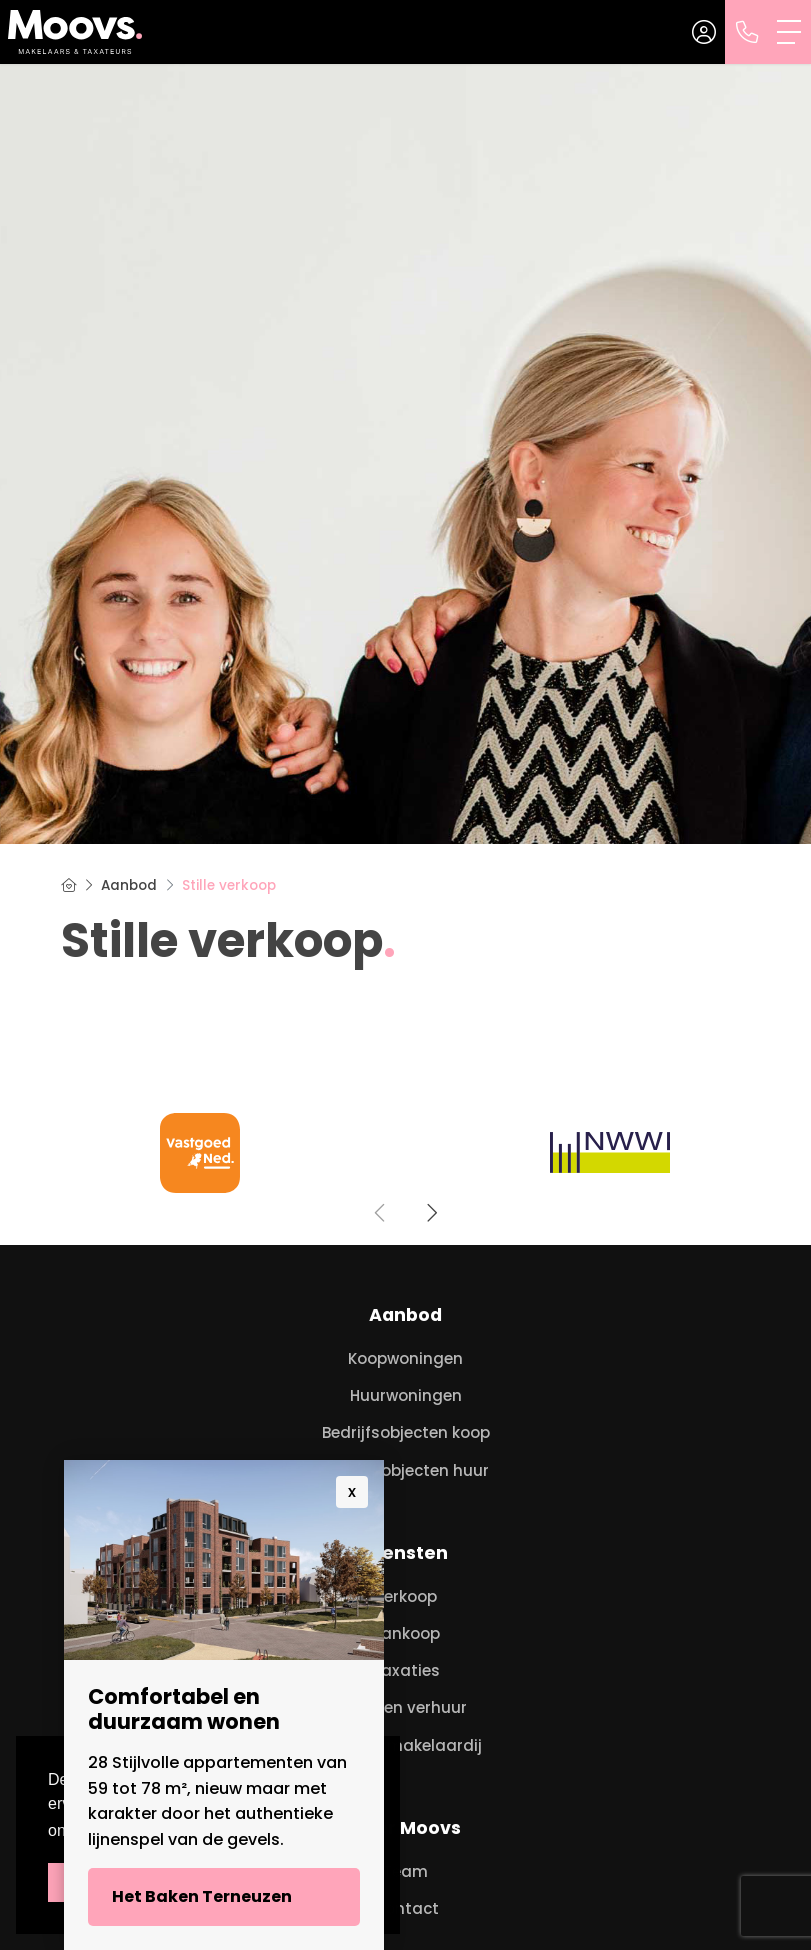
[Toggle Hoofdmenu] (790, 32)
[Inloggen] (704, 32)
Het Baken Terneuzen (202, 1896)
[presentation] (381, 1213)
